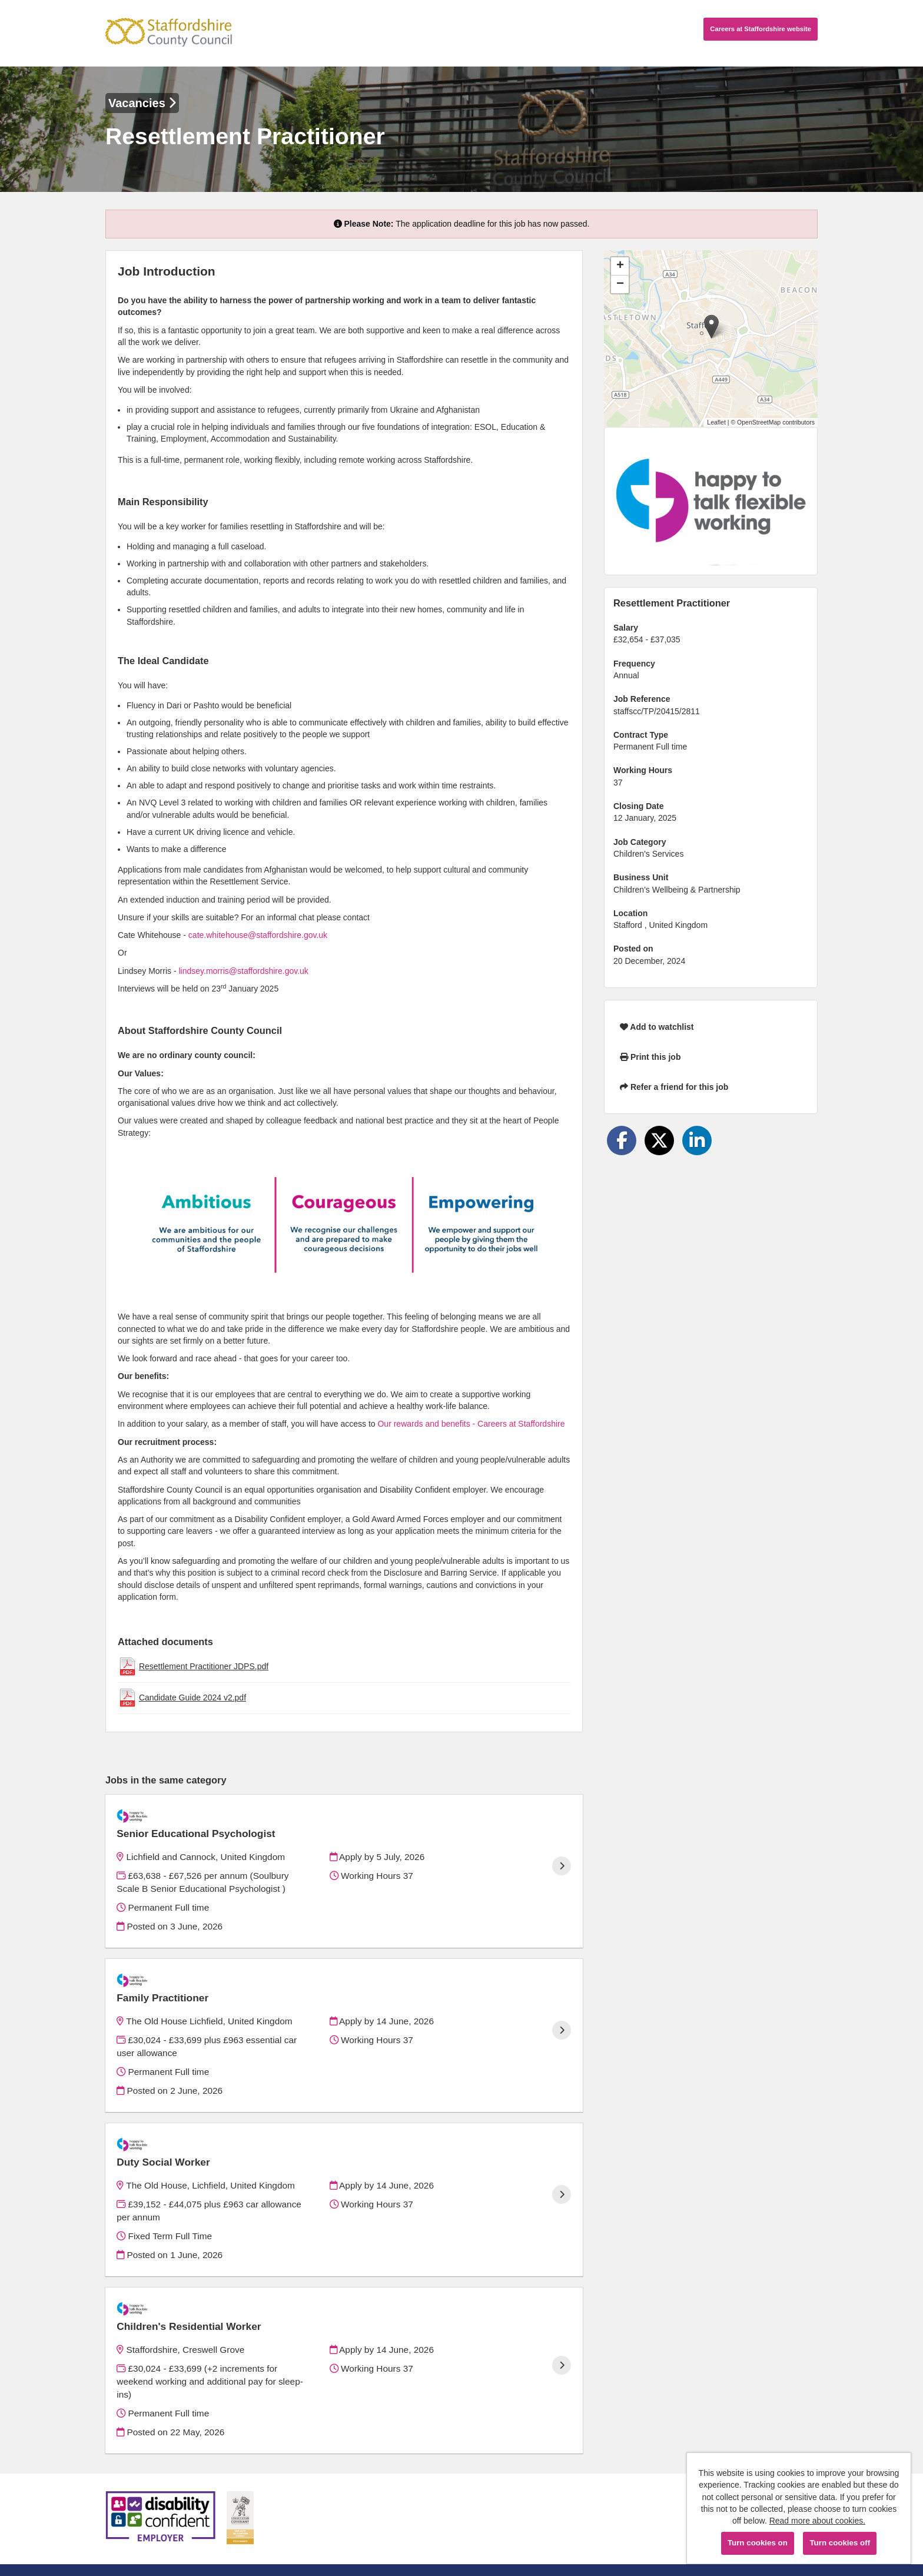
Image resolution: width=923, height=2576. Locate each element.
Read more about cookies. (817, 2520)
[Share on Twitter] (659, 1140)
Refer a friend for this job (674, 1087)
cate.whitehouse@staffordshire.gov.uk (257, 935)
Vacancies (142, 103)
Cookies (120, 2522)
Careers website (760, 28)
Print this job (650, 1057)
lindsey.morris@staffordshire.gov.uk (243, 971)
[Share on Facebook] (621, 1140)
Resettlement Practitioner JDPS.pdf (203, 1666)
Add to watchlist (656, 1027)
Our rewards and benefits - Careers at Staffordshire (471, 1423)
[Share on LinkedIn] (697, 1140)
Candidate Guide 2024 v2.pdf (192, 1697)
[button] (711, 326)
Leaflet (716, 422)
